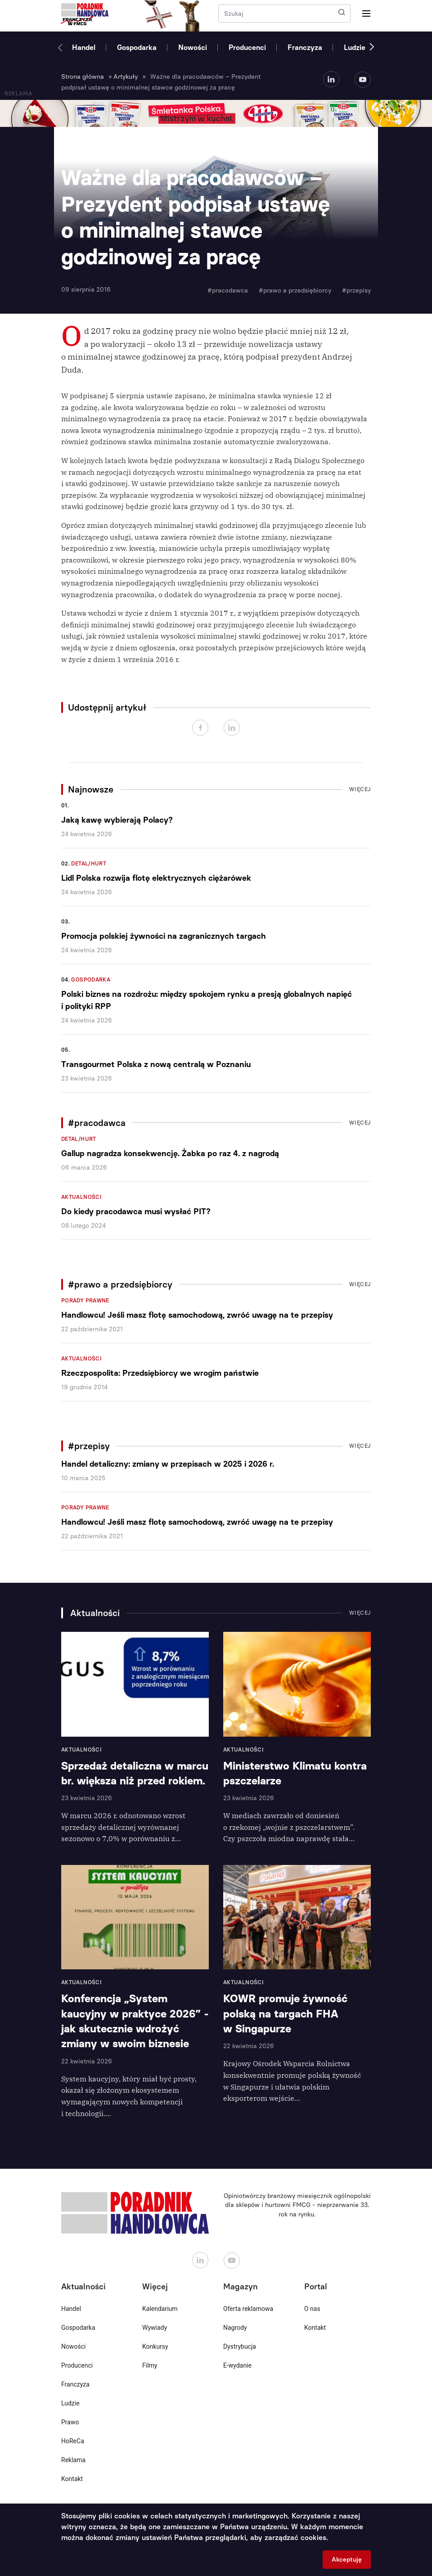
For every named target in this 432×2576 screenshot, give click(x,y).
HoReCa (72, 2441)
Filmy (149, 2365)
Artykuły (125, 77)
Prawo (70, 2422)
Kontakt (72, 2478)
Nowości (192, 47)
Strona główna (82, 77)
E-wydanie (237, 2365)
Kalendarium (160, 2308)
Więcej (360, 789)
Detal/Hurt (88, 863)
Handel (83, 47)
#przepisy (356, 290)
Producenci (247, 47)
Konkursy (155, 2346)
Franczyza (305, 47)
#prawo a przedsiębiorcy (295, 290)
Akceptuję (347, 2559)
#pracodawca (227, 290)
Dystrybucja (239, 2346)
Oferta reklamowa (248, 2308)
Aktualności (81, 1197)
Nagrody (235, 2327)
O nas (312, 2308)
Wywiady (154, 2327)
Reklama (73, 2459)
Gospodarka (137, 47)
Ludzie (354, 47)
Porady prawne (85, 1300)
